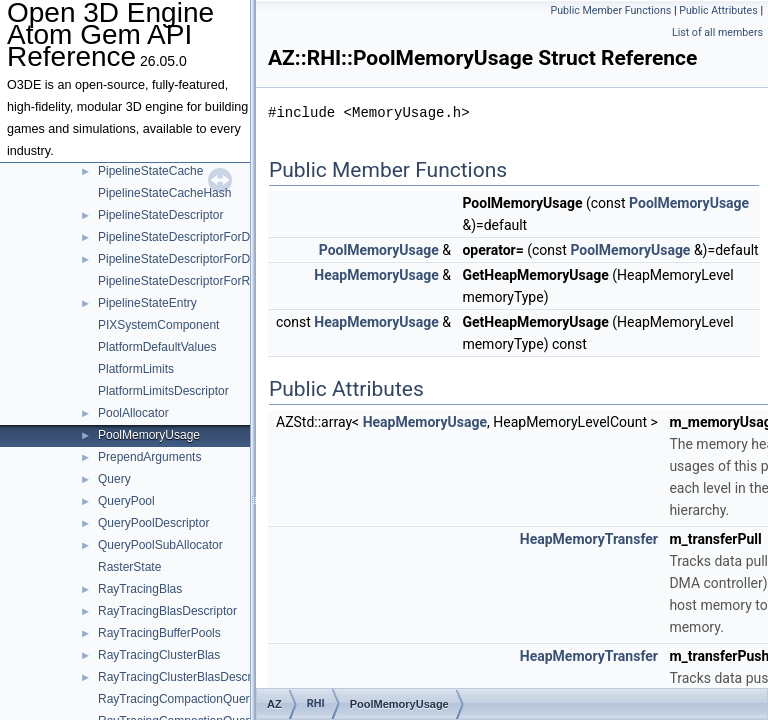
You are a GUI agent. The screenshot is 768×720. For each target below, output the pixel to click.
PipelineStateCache (150, 171)
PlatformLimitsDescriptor (163, 391)
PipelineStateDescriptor (160, 215)
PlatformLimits (136, 369)
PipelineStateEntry (147, 303)
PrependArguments (149, 457)
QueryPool (126, 501)
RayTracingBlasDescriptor (167, 611)
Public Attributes (718, 10)
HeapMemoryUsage (376, 275)
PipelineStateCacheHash (164, 193)
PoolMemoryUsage (149, 435)
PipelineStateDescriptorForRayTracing (200, 281)
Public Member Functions (611, 10)
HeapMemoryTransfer (589, 539)
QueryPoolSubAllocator (160, 545)
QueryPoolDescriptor (153, 523)
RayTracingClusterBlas (159, 655)
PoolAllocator (133, 413)
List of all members (717, 32)
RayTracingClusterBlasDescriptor (186, 677)
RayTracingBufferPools (159, 633)
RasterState (129, 567)
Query (114, 479)
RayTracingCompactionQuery (177, 699)
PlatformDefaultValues (157, 347)
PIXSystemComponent (158, 325)
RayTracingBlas (140, 589)
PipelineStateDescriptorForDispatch (193, 237)
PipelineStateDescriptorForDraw (183, 259)
